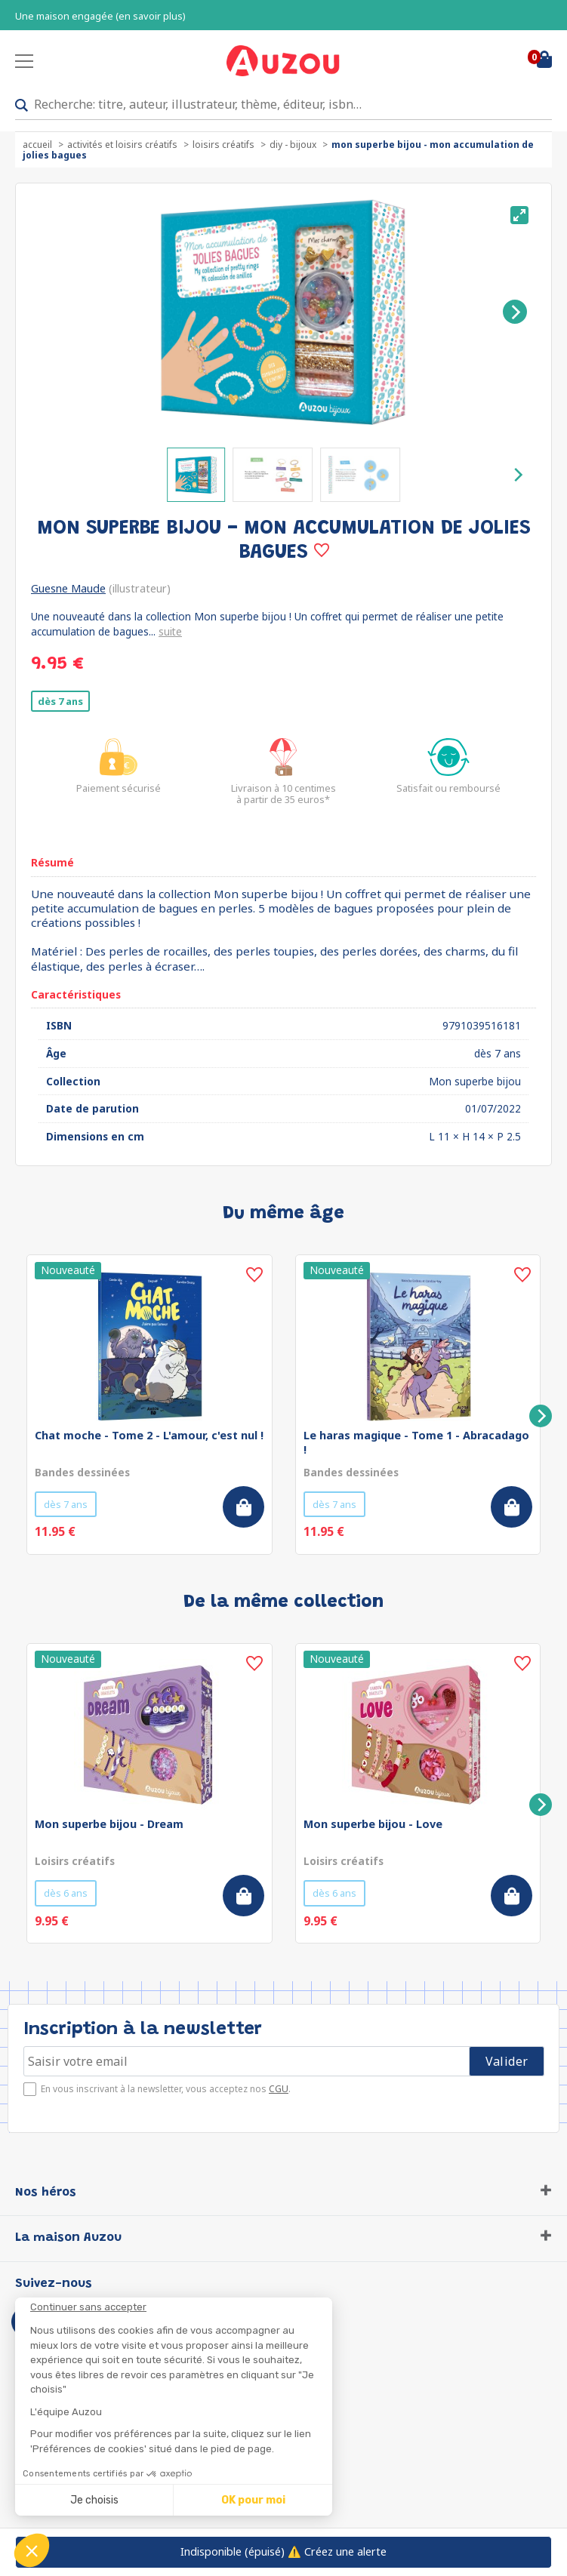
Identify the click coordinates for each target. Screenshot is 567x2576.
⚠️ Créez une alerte (283, 2551)
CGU (278, 2088)
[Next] (514, 311)
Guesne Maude (68, 588)
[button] (32, 2550)
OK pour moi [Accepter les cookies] (253, 2500)
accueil (37, 144)
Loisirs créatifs (223, 144)
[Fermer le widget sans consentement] (181, 2307)
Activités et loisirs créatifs (122, 144)
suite (170, 631)
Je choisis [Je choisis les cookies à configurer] (94, 2500)
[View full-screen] (519, 215)
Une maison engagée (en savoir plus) (100, 16)
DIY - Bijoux (293, 144)
